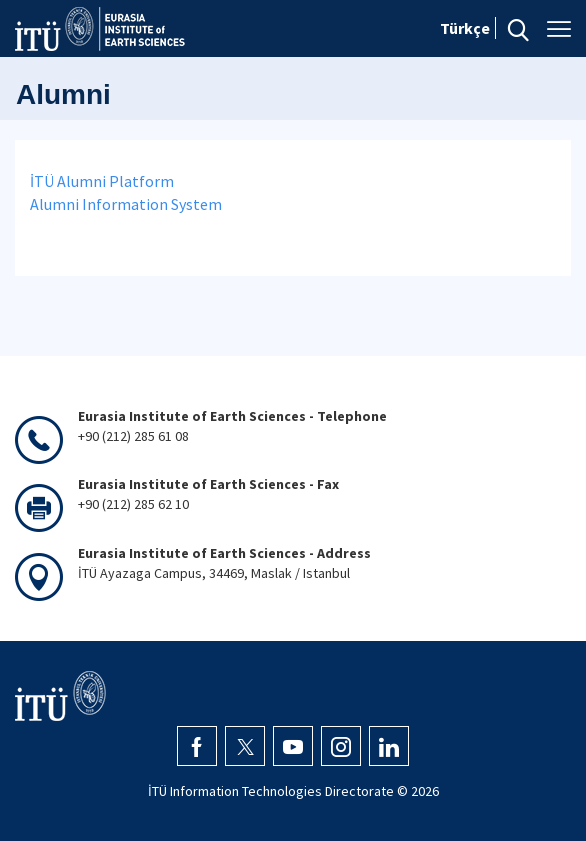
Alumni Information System (126, 204)
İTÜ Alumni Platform (102, 181)
